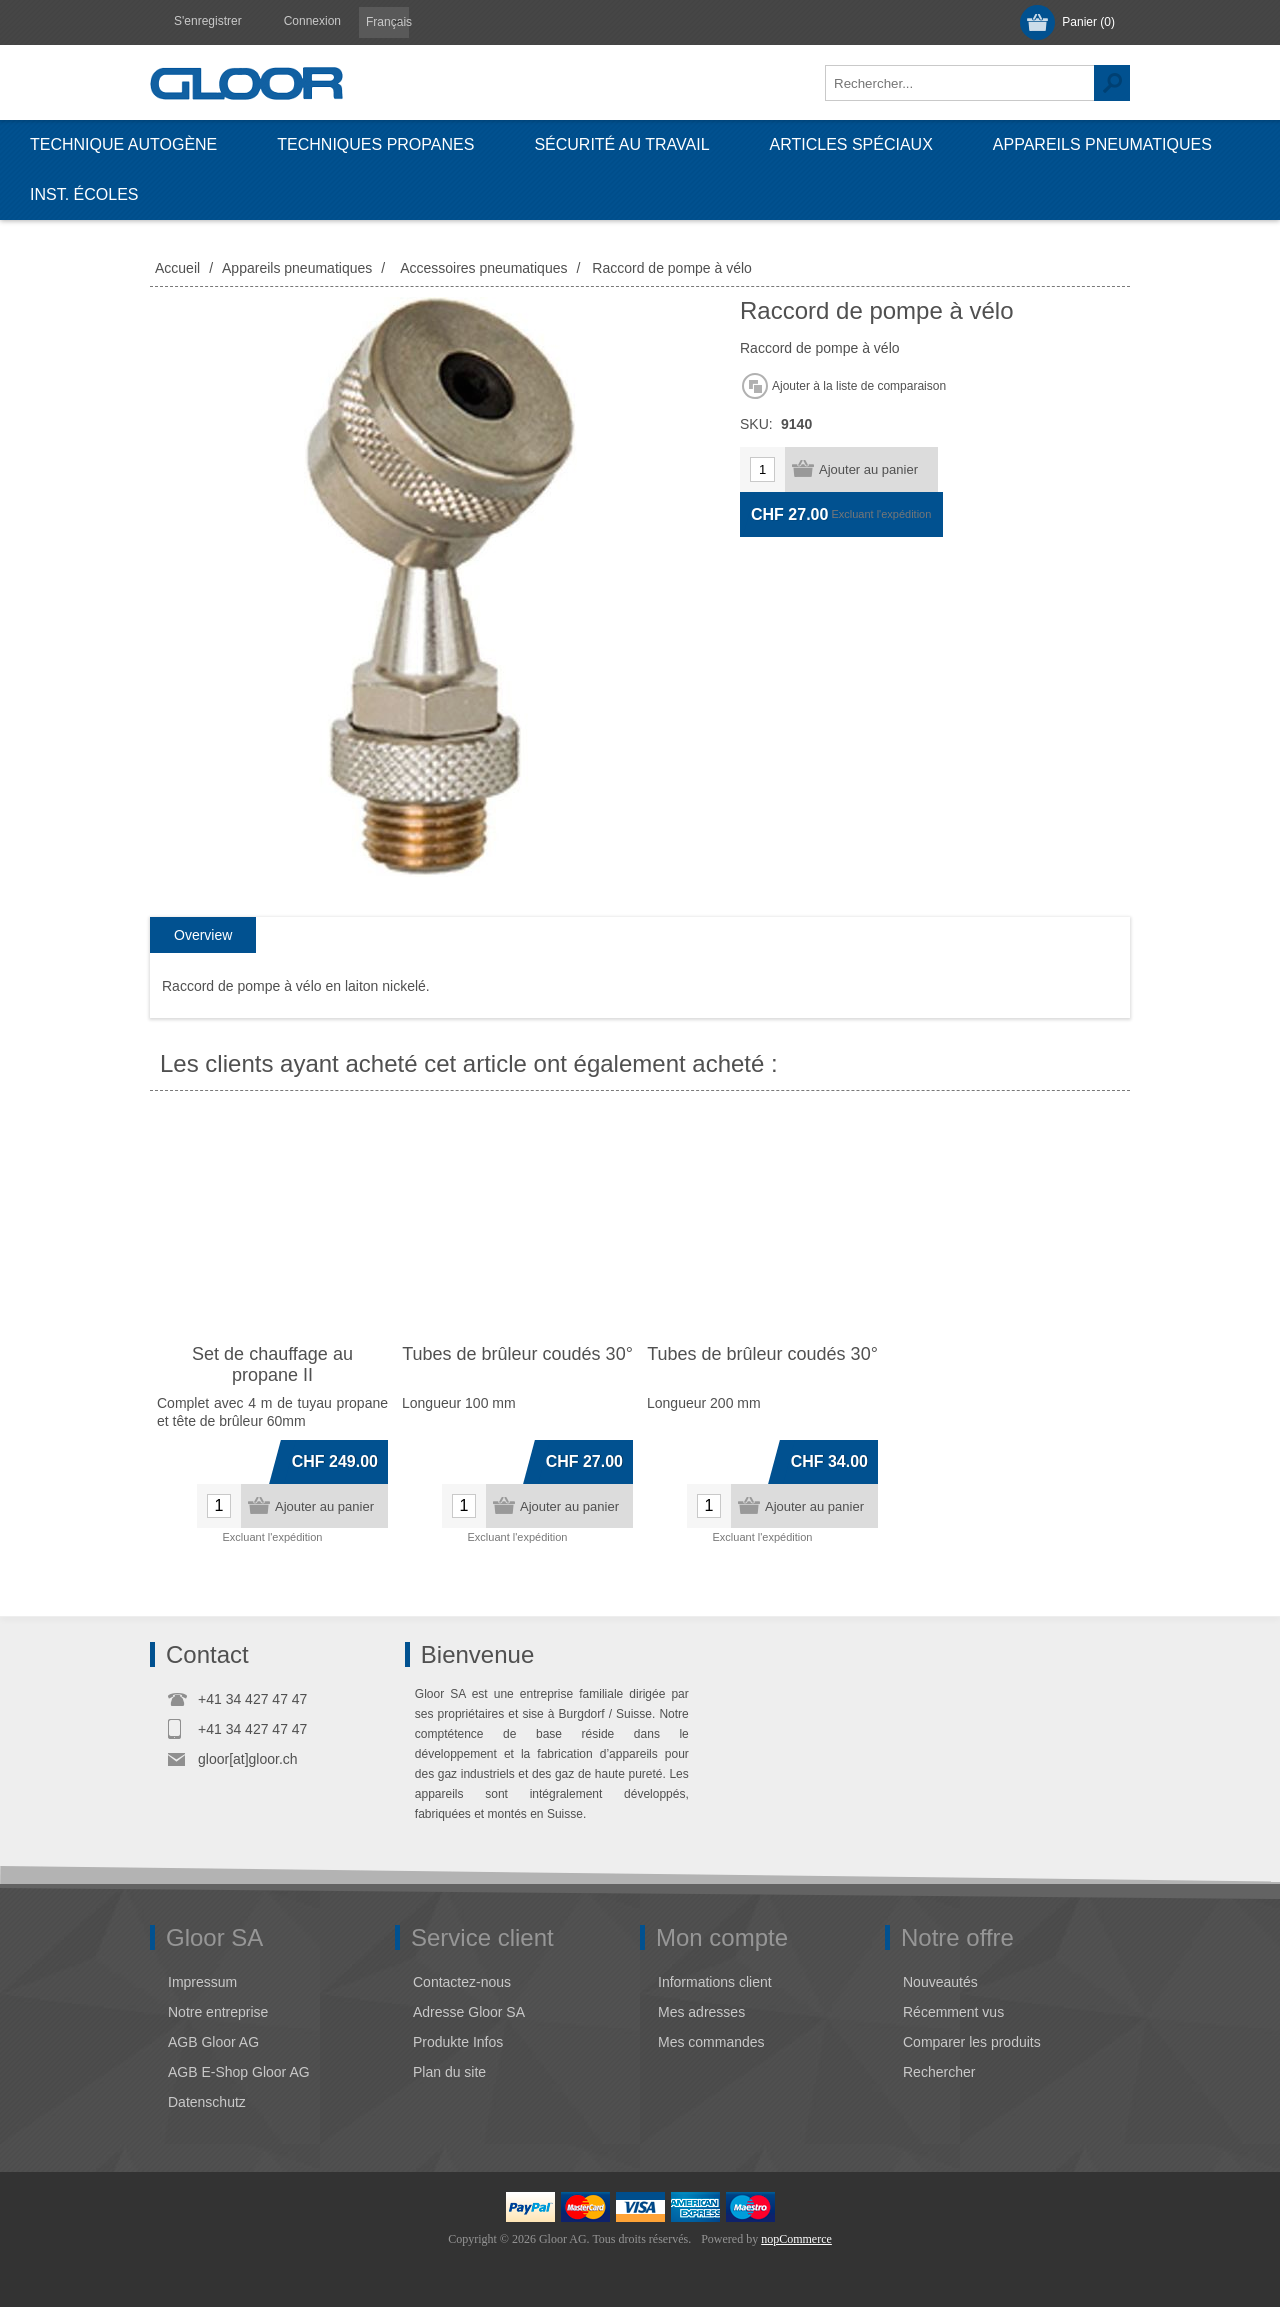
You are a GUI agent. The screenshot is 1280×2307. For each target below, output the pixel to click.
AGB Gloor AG (213, 2042)
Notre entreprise (218, 2012)
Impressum (202, 1982)
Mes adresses (701, 2012)
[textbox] (960, 83)
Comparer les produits (972, 2042)
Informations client (715, 1982)
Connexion (312, 21)
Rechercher (1112, 83)
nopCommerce (796, 2239)
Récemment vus (953, 2012)
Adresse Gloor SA (469, 2012)
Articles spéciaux (851, 144)
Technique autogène (123, 144)
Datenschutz (207, 2102)
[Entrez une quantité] (762, 469)
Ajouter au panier (868, 469)
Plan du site (449, 2072)
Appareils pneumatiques (1102, 144)
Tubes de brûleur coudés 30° (517, 1354)
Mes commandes (711, 2042)
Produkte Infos (458, 2042)
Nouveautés (940, 1982)
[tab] (203, 935)
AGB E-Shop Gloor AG (239, 2072)
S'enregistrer (208, 21)
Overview (203, 935)
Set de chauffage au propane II (272, 1364)
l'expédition (904, 514)
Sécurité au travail (621, 144)
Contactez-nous (462, 1982)
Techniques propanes (375, 144)
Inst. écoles (84, 194)
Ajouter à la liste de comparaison (859, 386)
